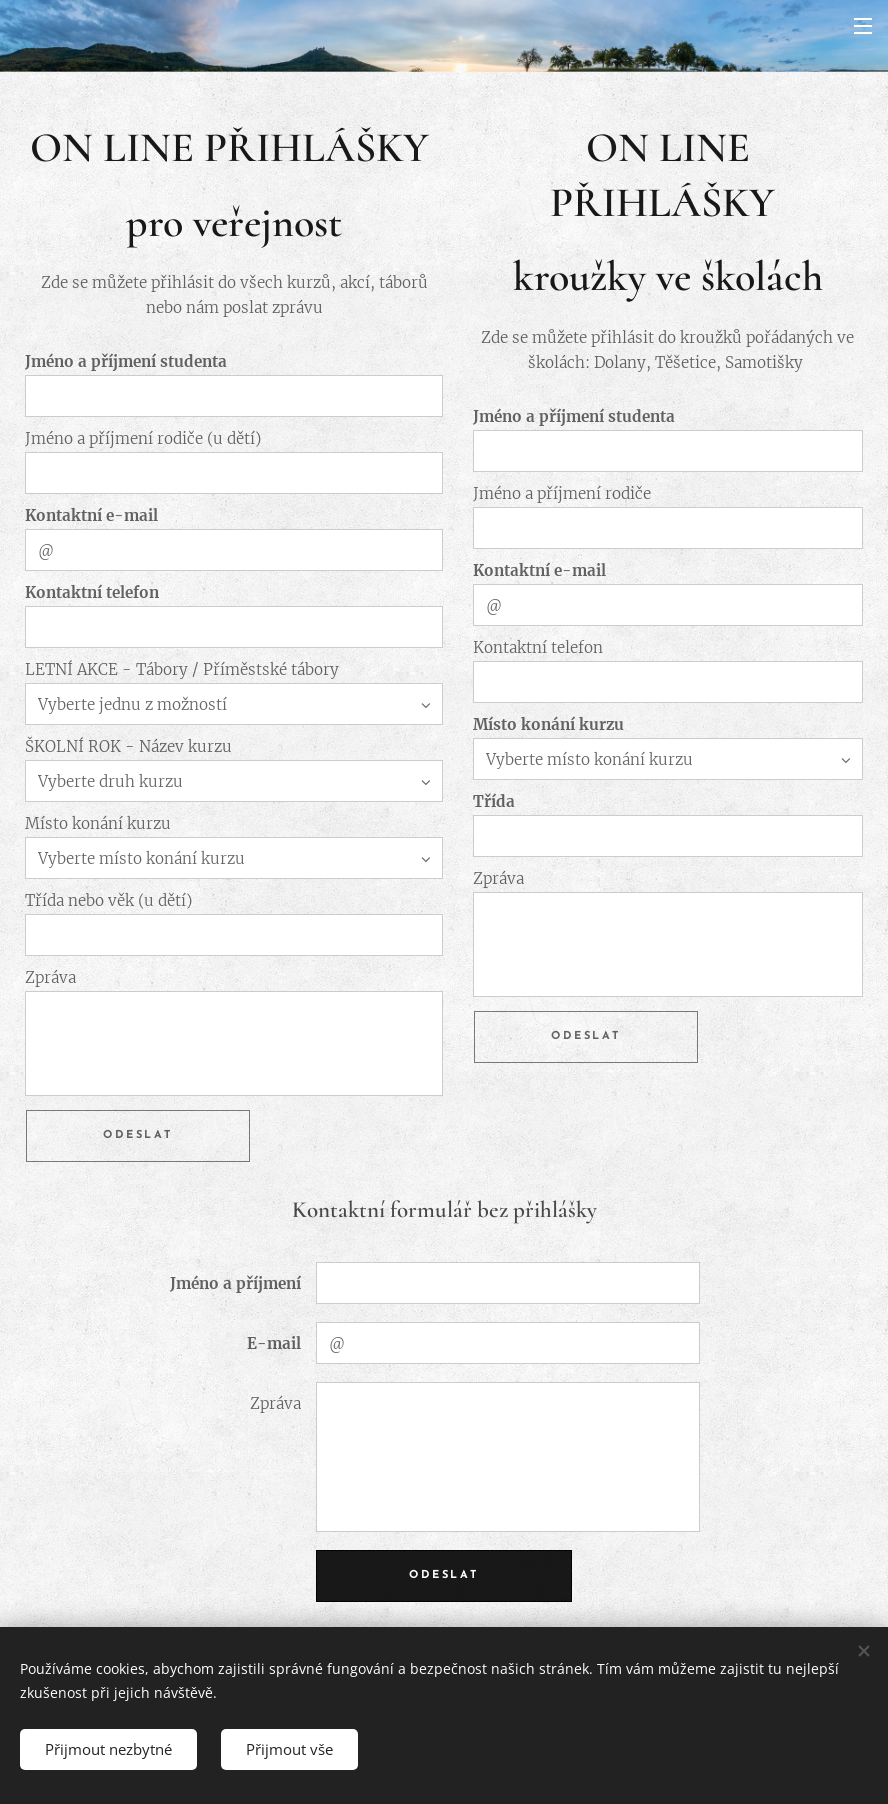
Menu (863, 26)
